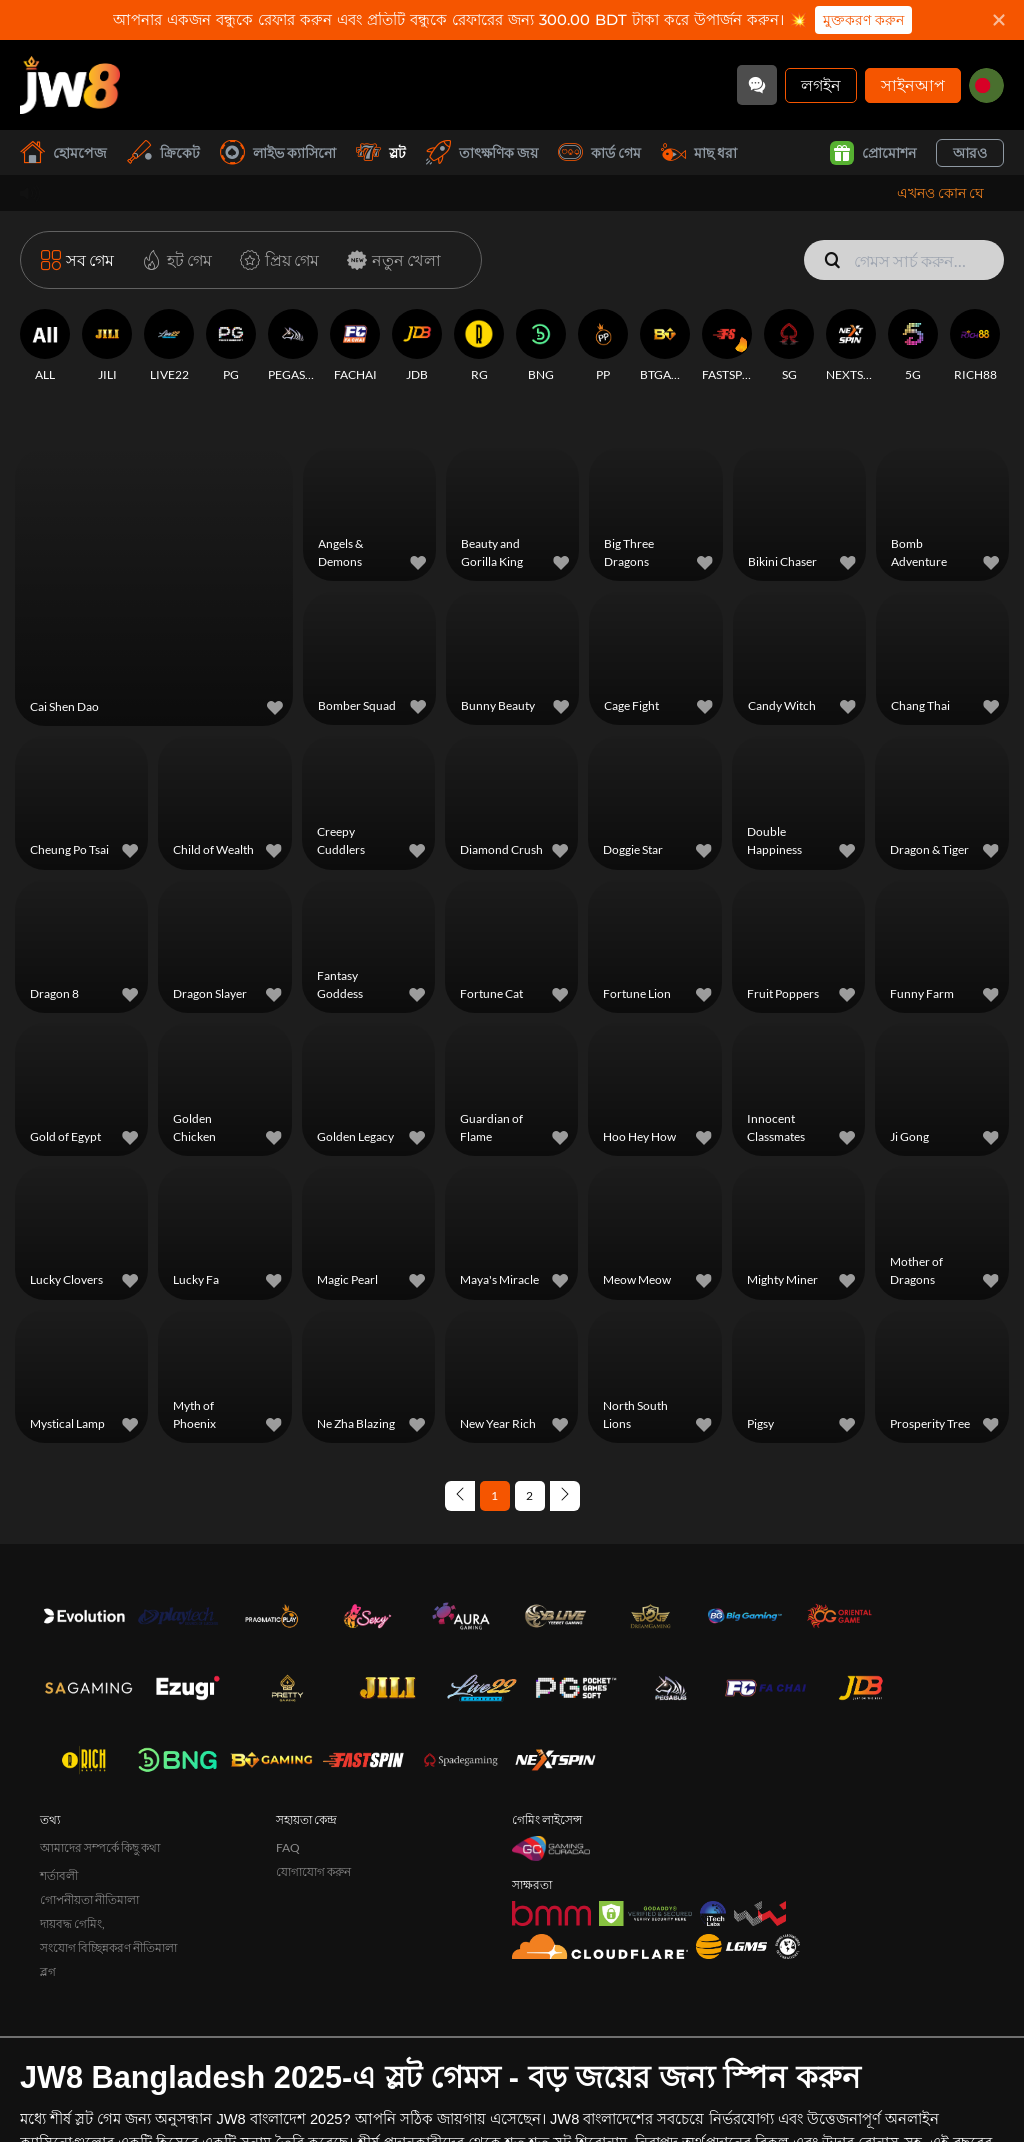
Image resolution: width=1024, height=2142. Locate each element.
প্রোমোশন (873, 153)
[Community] (757, 85)
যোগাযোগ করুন (313, 1818)
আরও (970, 152)
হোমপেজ (63, 152)
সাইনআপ (913, 84)
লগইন (821, 84)
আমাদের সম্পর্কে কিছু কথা (100, 1794)
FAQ (288, 1794)
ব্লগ (48, 1918)
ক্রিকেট (163, 152)
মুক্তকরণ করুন (863, 20)
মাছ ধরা (699, 152)
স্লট (381, 152)
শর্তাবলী (59, 1822)
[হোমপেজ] (70, 85)
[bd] (986, 85)
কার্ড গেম (599, 152)
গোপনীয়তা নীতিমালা (89, 1846)
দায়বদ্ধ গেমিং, (72, 1870)
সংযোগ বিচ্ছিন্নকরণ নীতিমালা (108, 1894)
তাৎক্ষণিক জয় (482, 152)
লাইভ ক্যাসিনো (278, 152)
